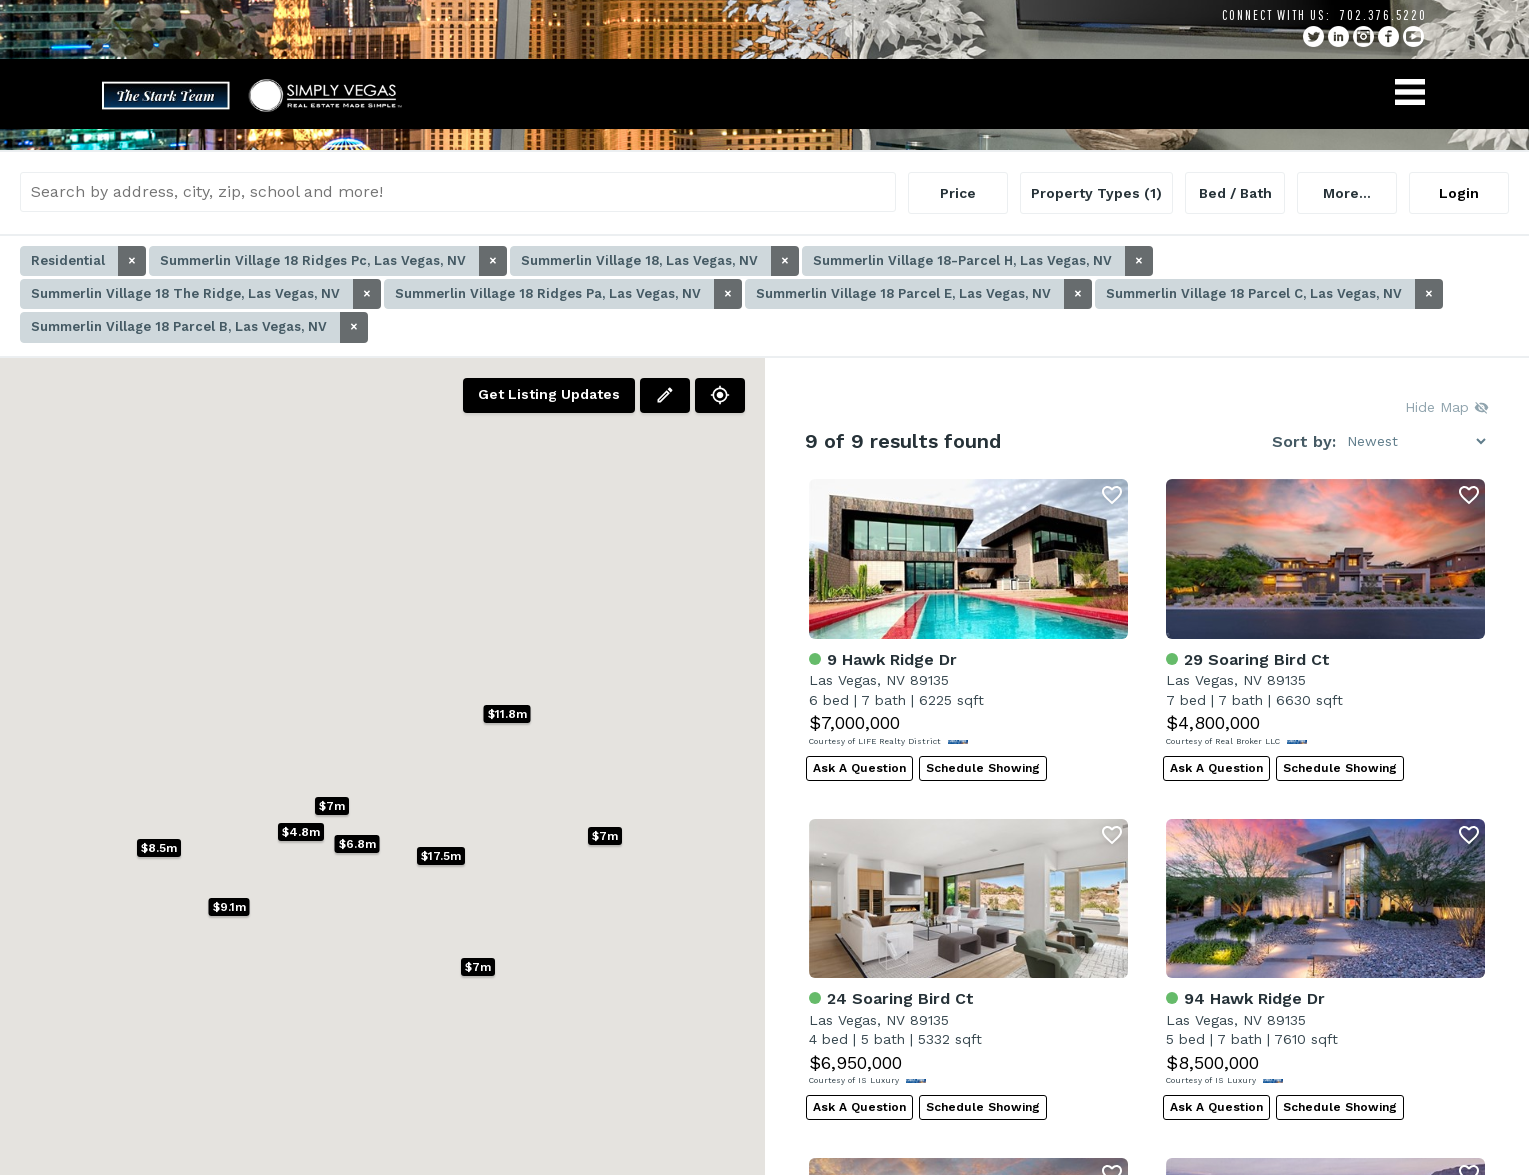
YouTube (1413, 36)
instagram (1363, 36)
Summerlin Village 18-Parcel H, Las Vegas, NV (983, 261)
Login (1459, 193)
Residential (88, 261)
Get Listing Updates (549, 394)
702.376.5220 (1383, 15)
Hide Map (1447, 407)
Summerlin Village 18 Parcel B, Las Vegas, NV (199, 327)
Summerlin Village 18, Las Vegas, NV (660, 261)
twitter (1313, 36)
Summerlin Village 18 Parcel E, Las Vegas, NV (924, 294)
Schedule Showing (983, 768)
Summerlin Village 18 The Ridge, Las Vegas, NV (206, 294)
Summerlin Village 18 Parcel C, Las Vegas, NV (1274, 294)
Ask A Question (859, 768)
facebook (1388, 36)
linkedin (1338, 36)
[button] (605, 836)
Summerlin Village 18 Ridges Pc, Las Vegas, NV (333, 261)
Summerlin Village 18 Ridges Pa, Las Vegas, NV (568, 294)
